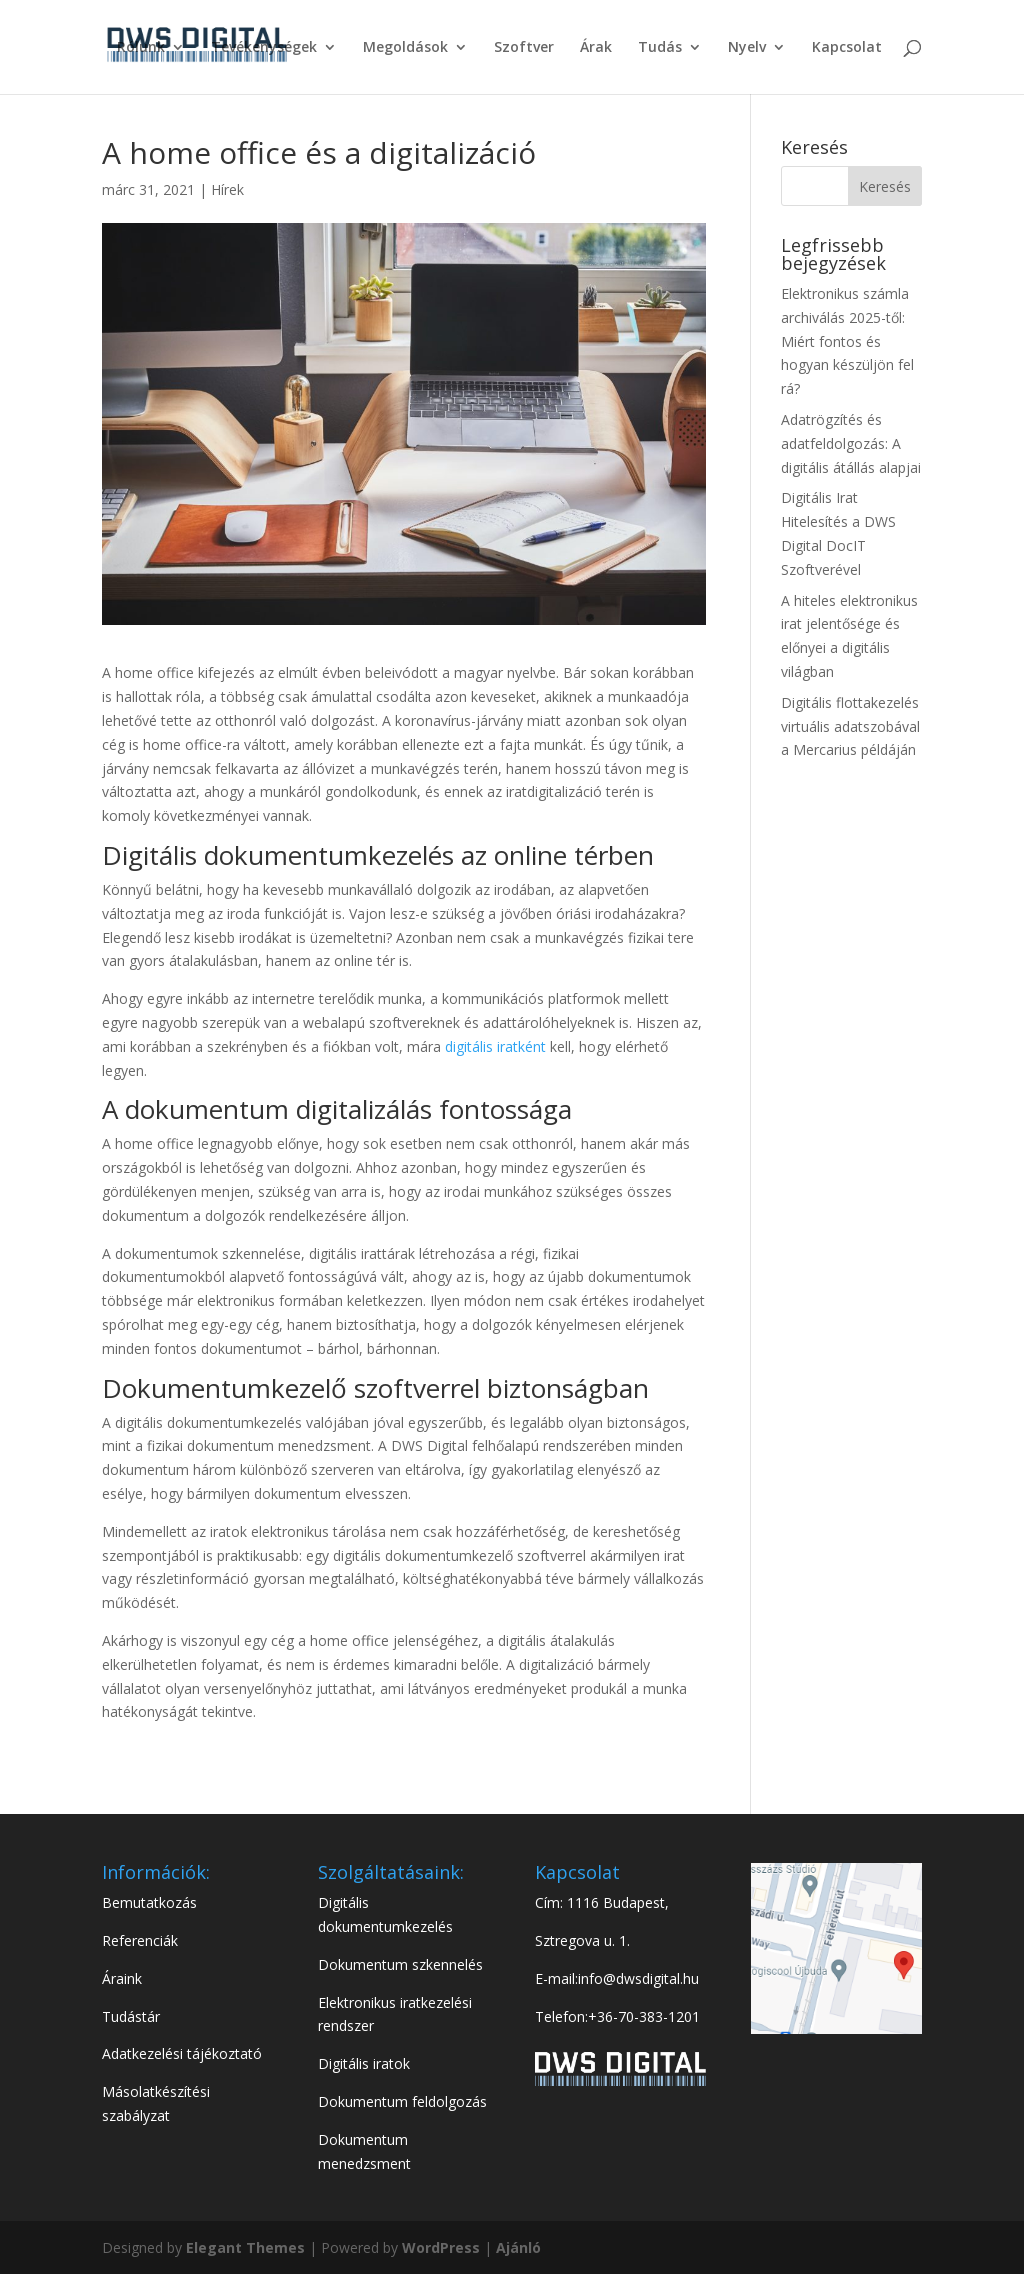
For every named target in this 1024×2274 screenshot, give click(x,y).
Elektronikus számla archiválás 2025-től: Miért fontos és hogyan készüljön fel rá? (847, 341)
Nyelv (747, 48)
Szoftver (524, 48)
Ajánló (518, 2247)
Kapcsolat (847, 48)
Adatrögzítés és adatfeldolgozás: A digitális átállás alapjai (851, 443)
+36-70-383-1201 (644, 2016)
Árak (596, 48)
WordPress (441, 2247)
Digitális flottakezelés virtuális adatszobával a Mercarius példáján (850, 726)
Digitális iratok (364, 2063)
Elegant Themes (247, 2247)
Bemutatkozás (149, 1902)
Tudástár (131, 2016)
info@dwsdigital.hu (638, 1978)
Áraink (122, 1978)
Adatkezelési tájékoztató (182, 2053)
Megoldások (405, 48)
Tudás (660, 48)
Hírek (227, 189)
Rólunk (141, 48)
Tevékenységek (264, 48)
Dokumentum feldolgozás (402, 2101)
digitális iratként (495, 1046)
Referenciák (140, 1940)
